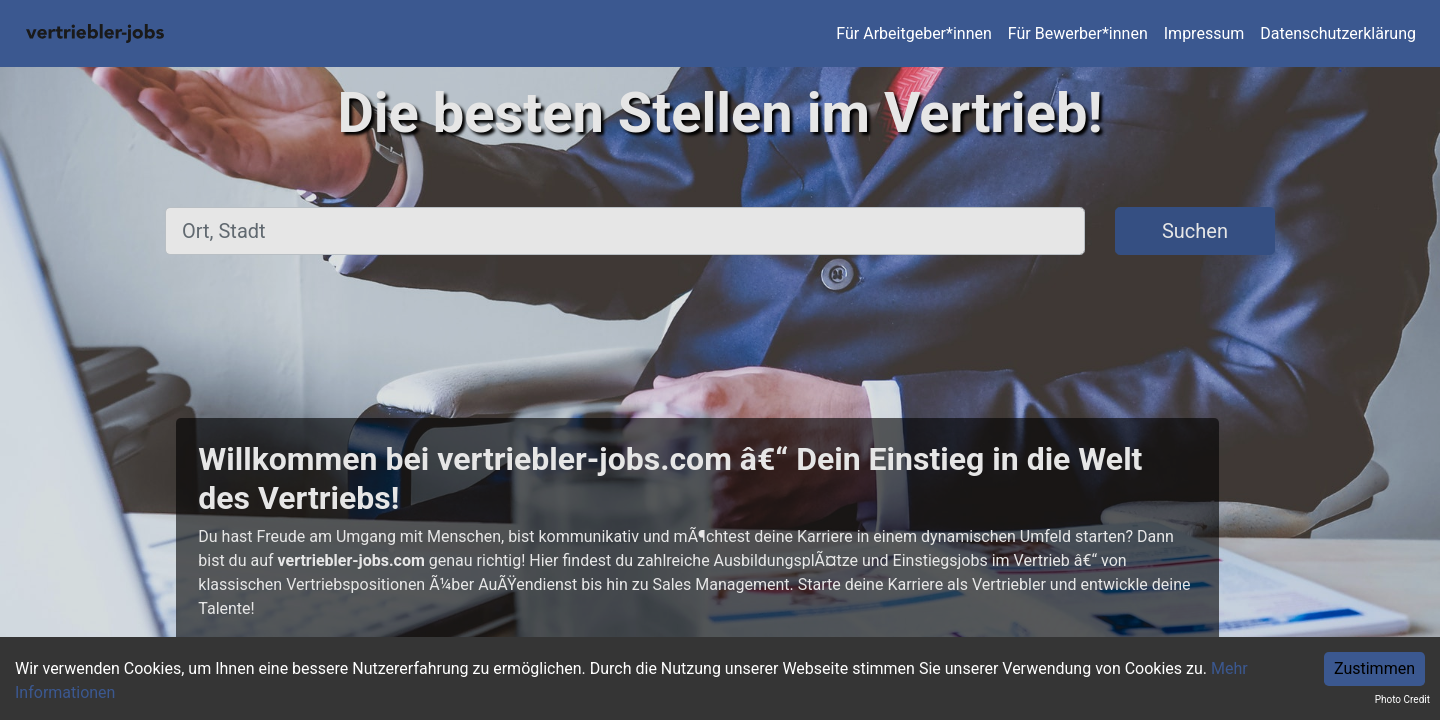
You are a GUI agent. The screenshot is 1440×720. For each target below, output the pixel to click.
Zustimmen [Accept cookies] (1374, 668)
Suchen (1195, 231)
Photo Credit (1402, 699)
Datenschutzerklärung (1338, 33)
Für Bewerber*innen (1078, 33)
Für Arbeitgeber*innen (913, 33)
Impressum (1204, 33)
